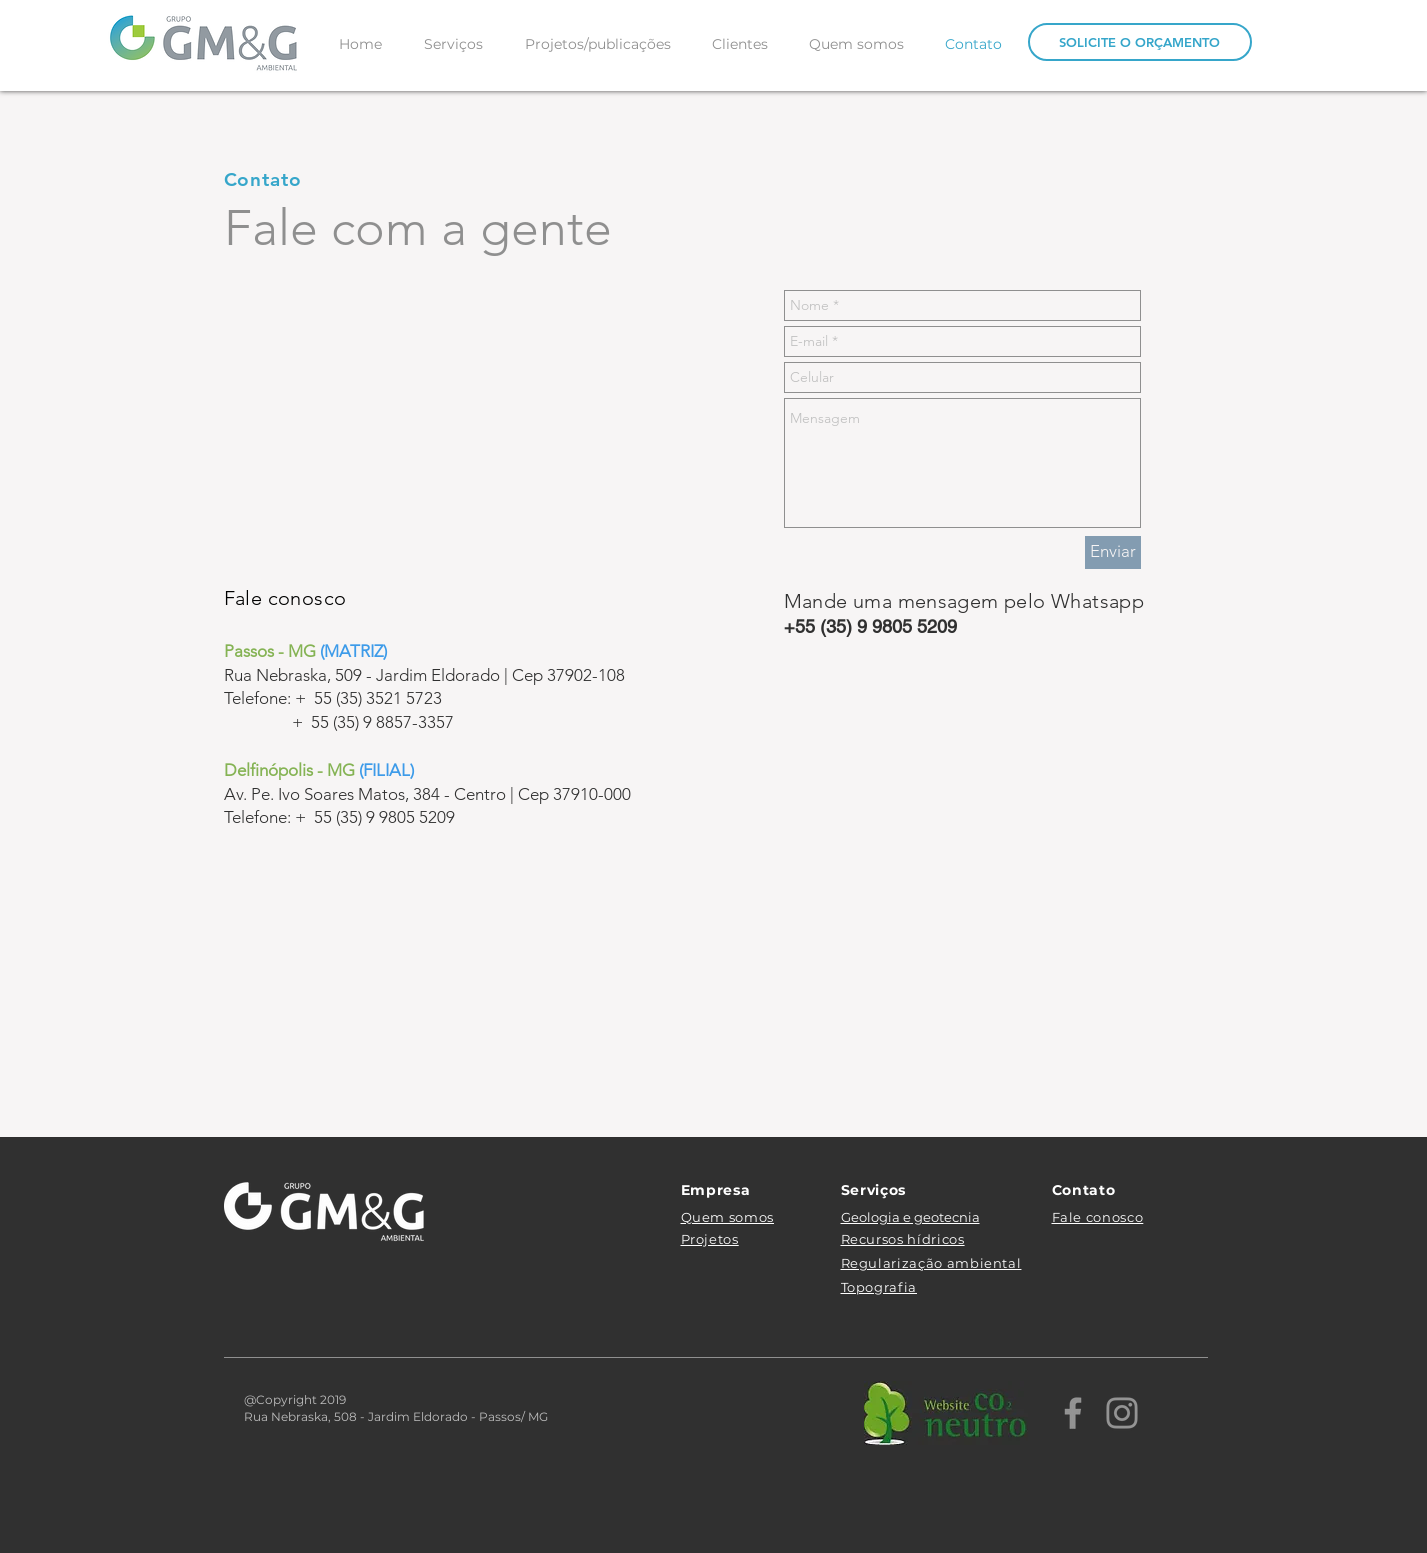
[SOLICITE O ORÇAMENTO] (1140, 42)
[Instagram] (1122, 1413)
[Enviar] (1113, 552)
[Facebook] (1073, 1413)
